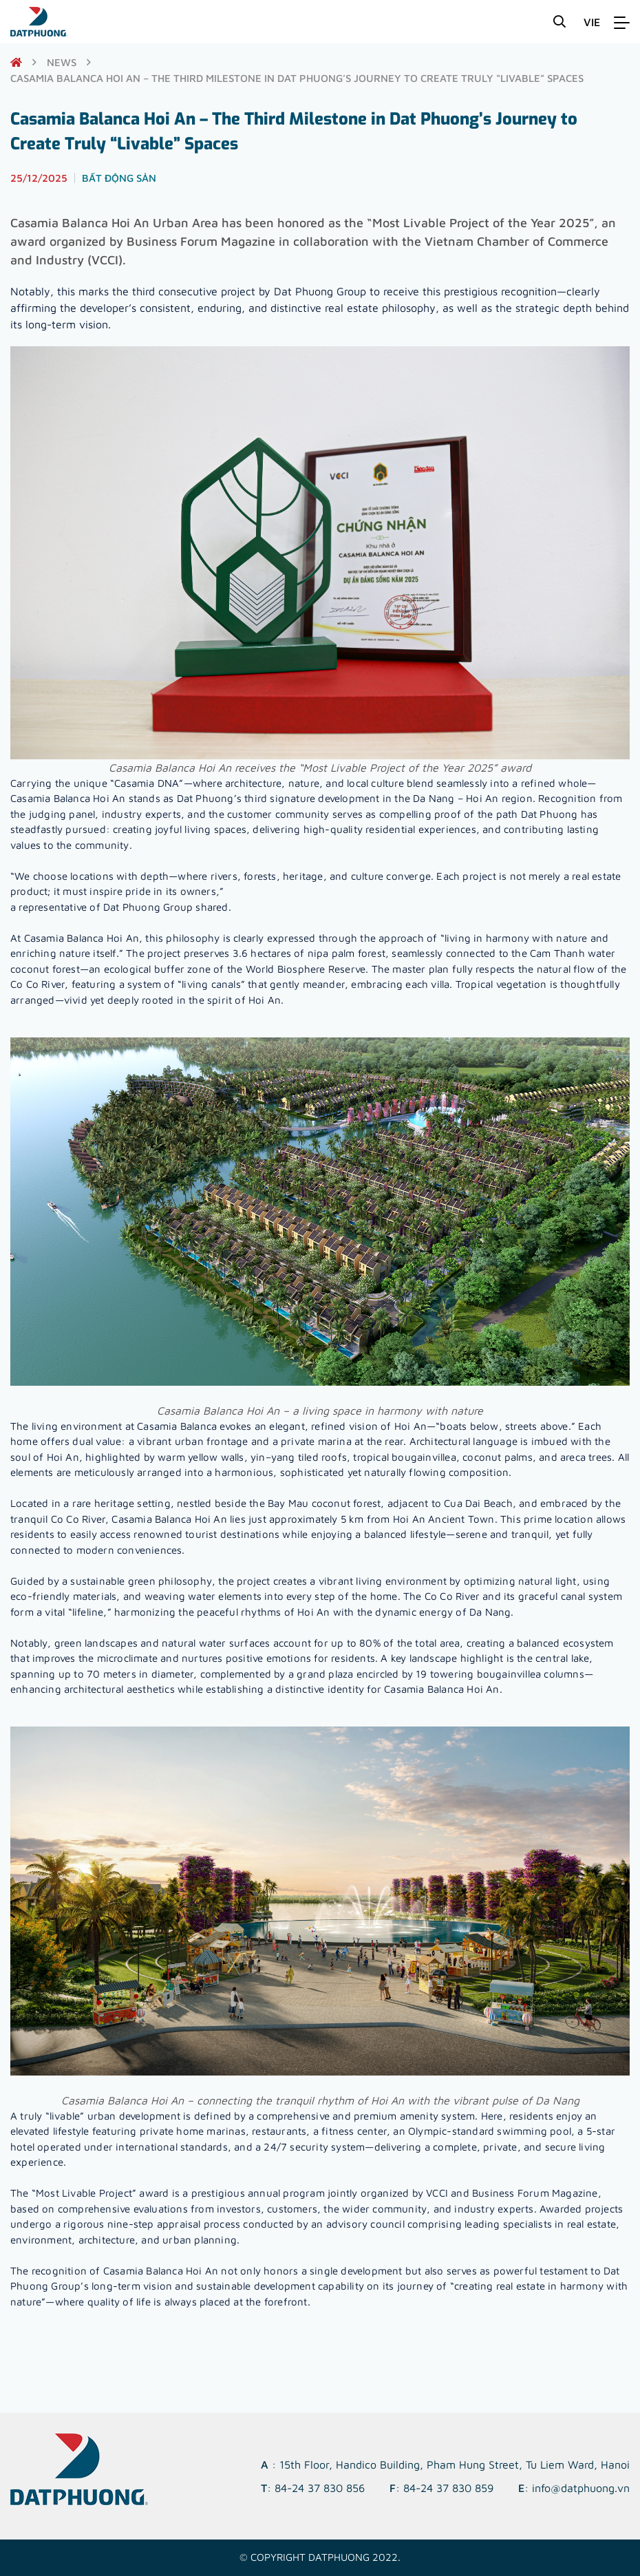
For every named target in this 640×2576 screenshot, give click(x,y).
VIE (592, 22)
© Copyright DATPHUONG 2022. (320, 2557)
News (61, 62)
